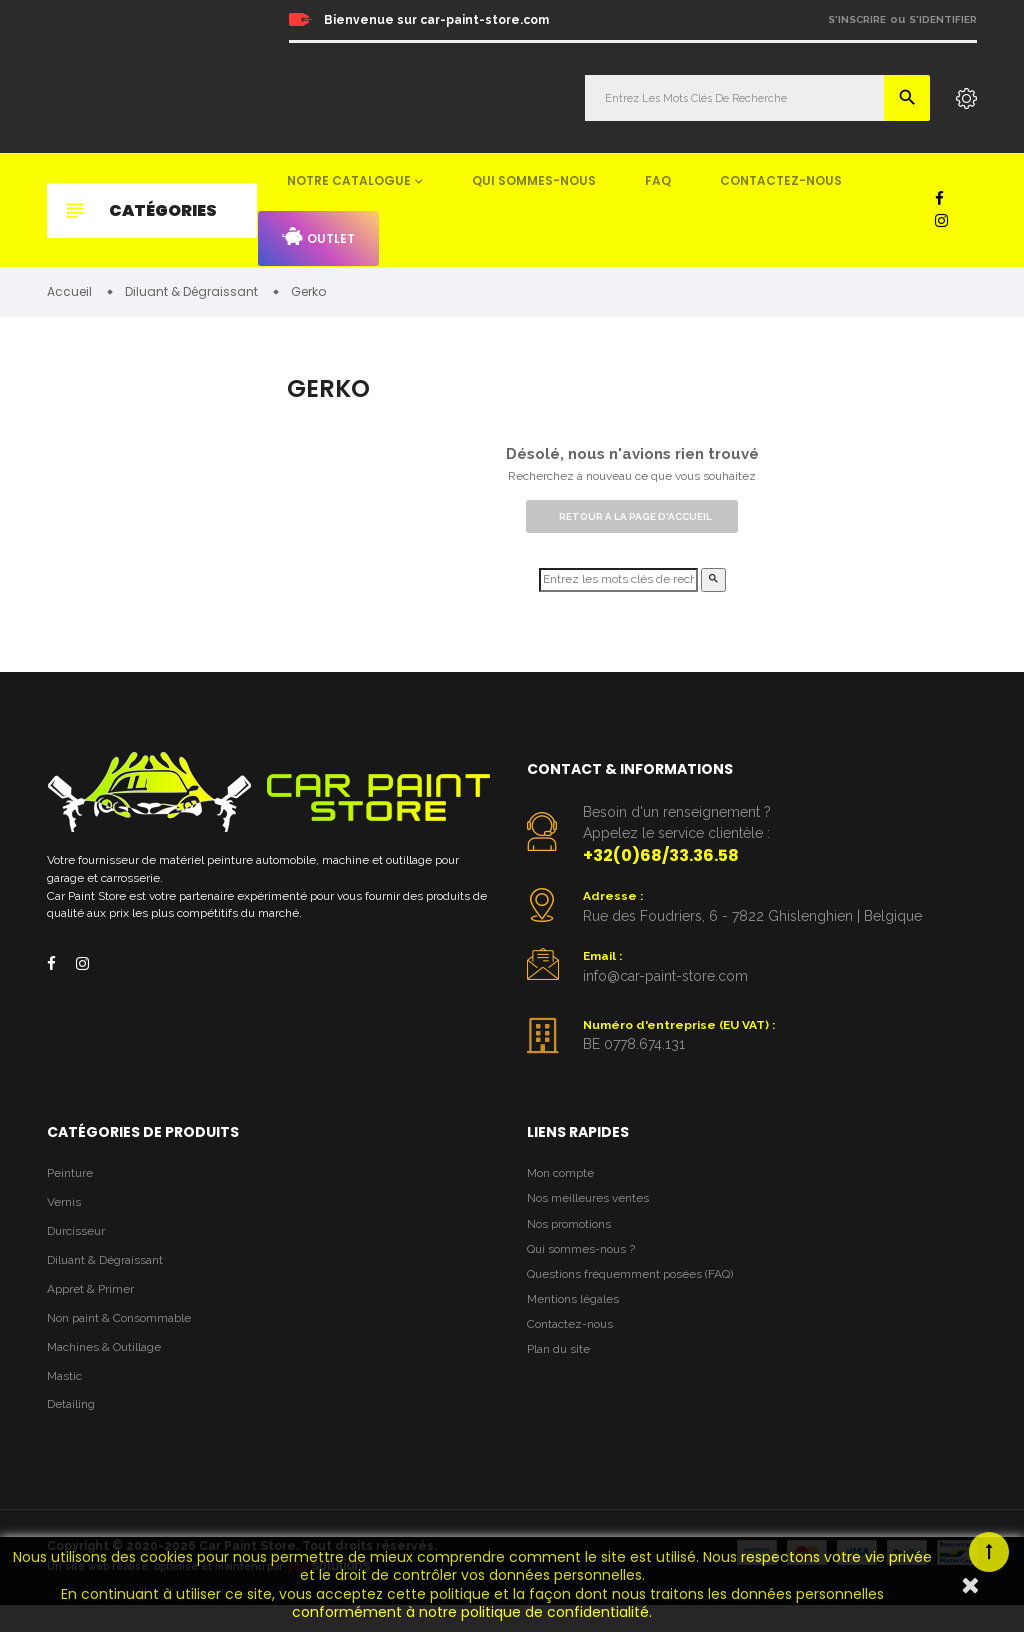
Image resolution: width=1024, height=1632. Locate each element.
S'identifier (943, 19)
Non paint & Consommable (127, 1339)
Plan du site (561, 1378)
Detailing (74, 1431)
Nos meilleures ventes (593, 1214)
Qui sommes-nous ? (586, 1269)
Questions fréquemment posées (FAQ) (639, 1296)
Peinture (72, 1187)
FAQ (658, 180)
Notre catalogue (349, 180)
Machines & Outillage (110, 1370)
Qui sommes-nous (534, 180)
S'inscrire (857, 19)
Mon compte (564, 1187)
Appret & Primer (95, 1309)
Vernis (65, 1217)
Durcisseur (79, 1248)
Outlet (318, 237)
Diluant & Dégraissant (112, 1278)
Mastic (66, 1400)
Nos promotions (574, 1241)
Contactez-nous (781, 180)
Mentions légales (577, 1323)
